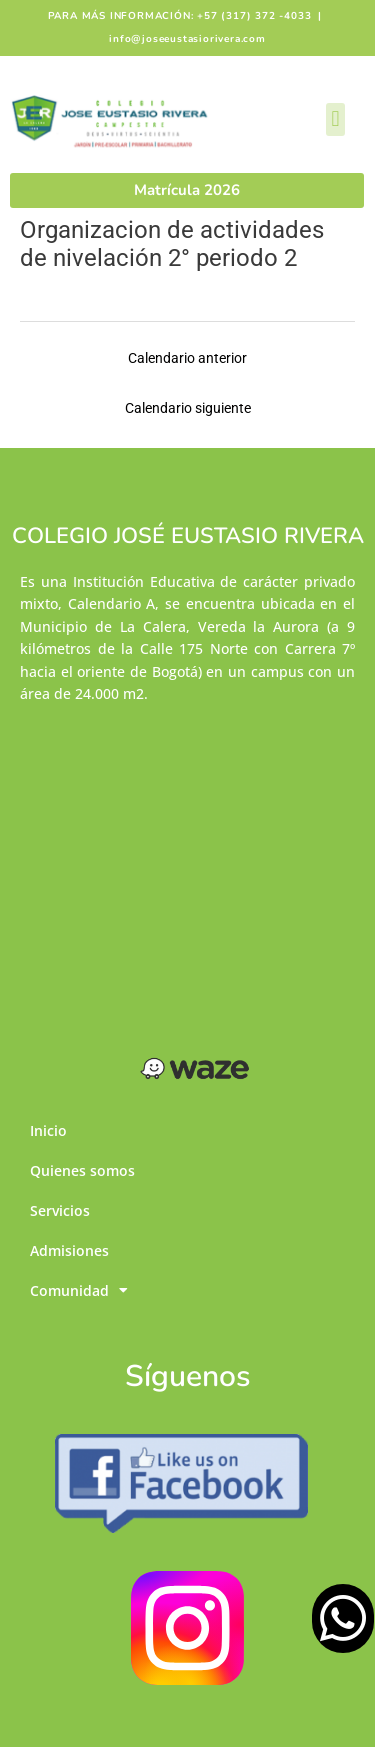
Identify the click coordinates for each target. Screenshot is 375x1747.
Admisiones (69, 1250)
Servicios (60, 1210)
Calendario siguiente (188, 408)
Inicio (48, 1130)
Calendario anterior (187, 358)
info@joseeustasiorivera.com (187, 39)
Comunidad (79, 1291)
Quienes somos (82, 1170)
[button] (335, 119)
